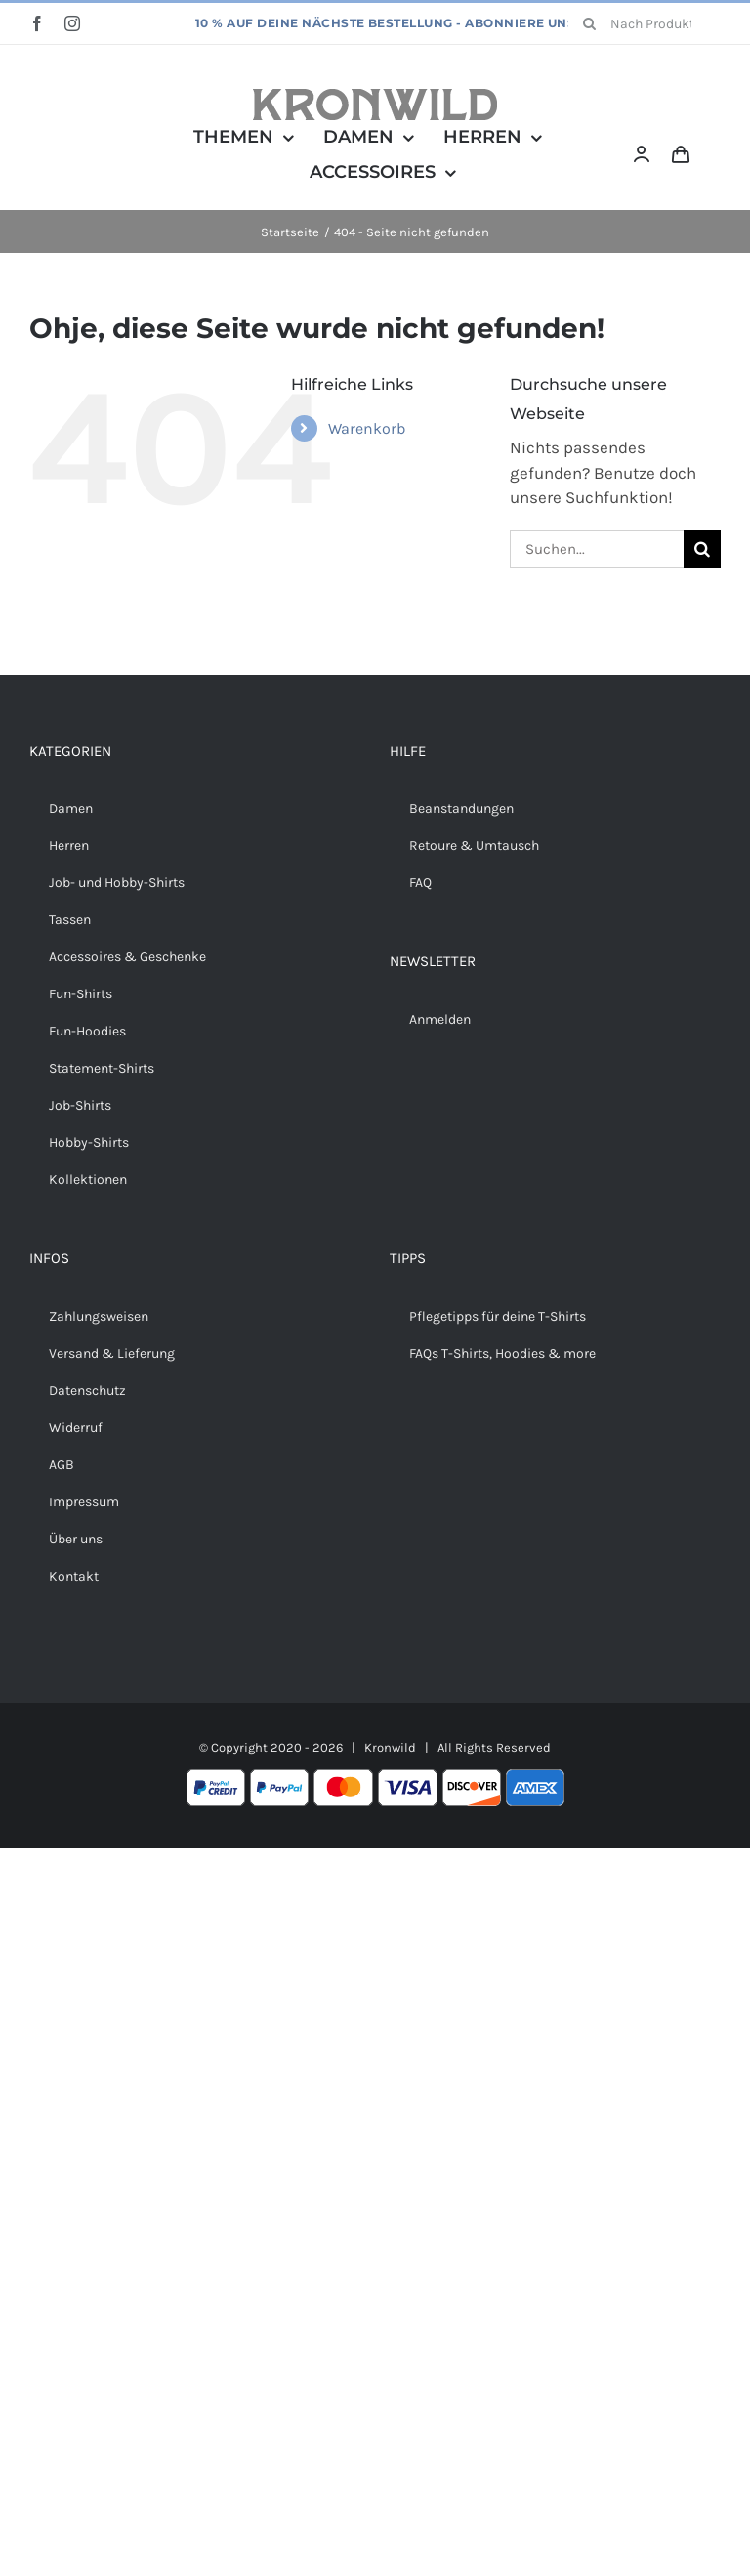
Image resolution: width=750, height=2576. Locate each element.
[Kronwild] (375, 96)
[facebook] (37, 23)
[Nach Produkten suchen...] (644, 23)
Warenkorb (366, 428)
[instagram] (72, 23)
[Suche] (588, 23)
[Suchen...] (597, 549)
